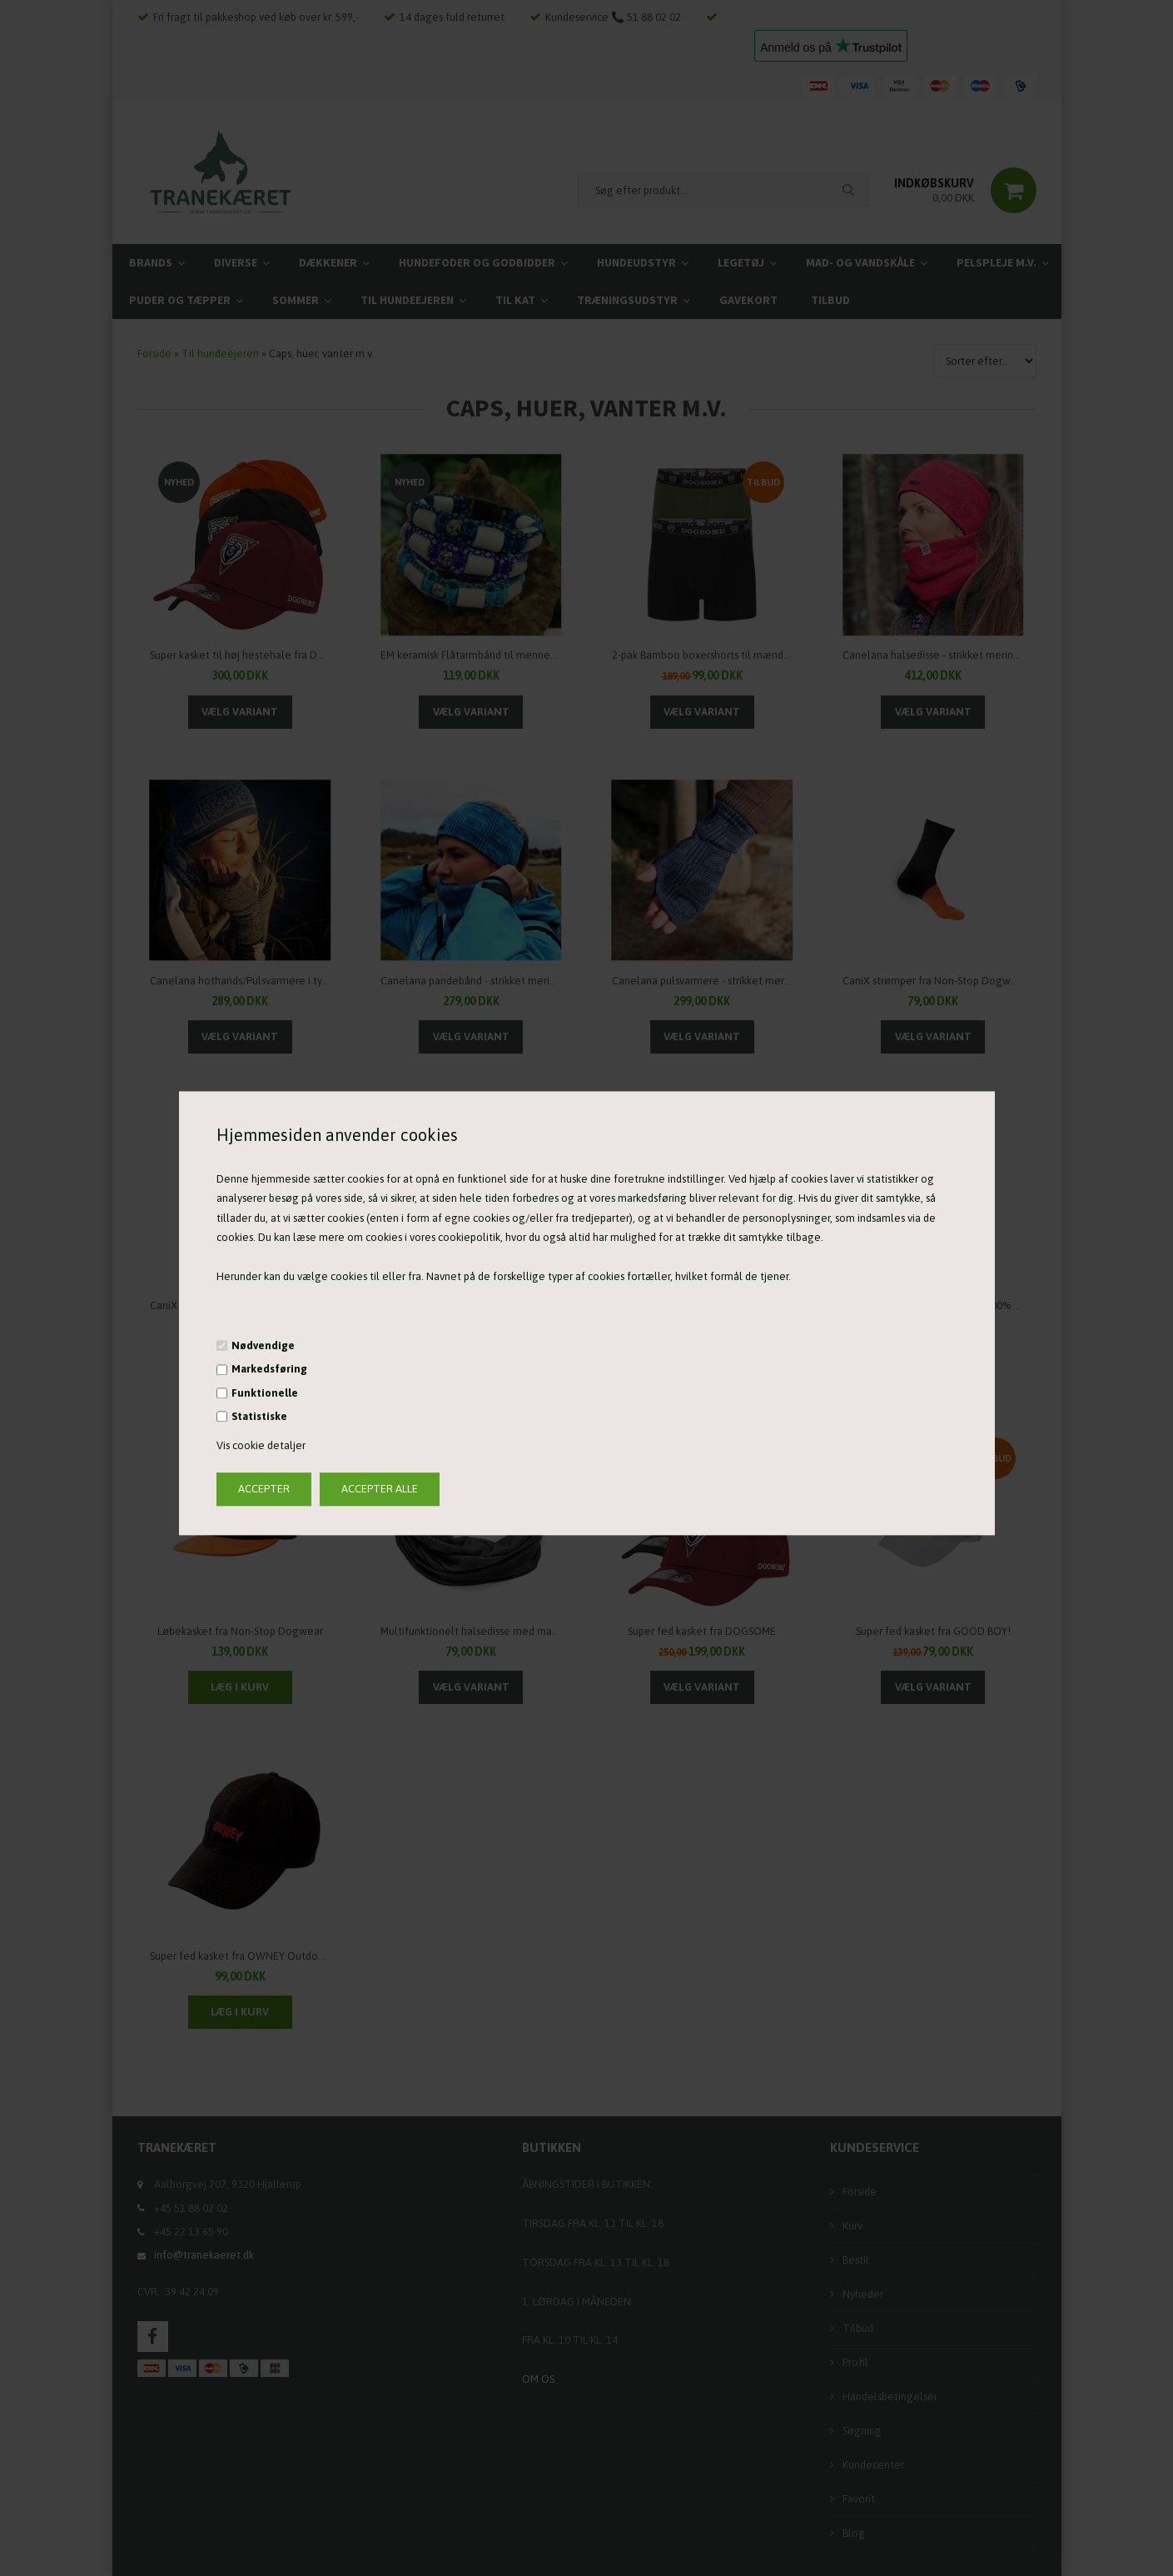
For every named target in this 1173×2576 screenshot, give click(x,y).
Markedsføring (269, 1369)
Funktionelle (264, 1393)
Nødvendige (263, 1345)
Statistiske (259, 1416)
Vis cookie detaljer (261, 1446)
